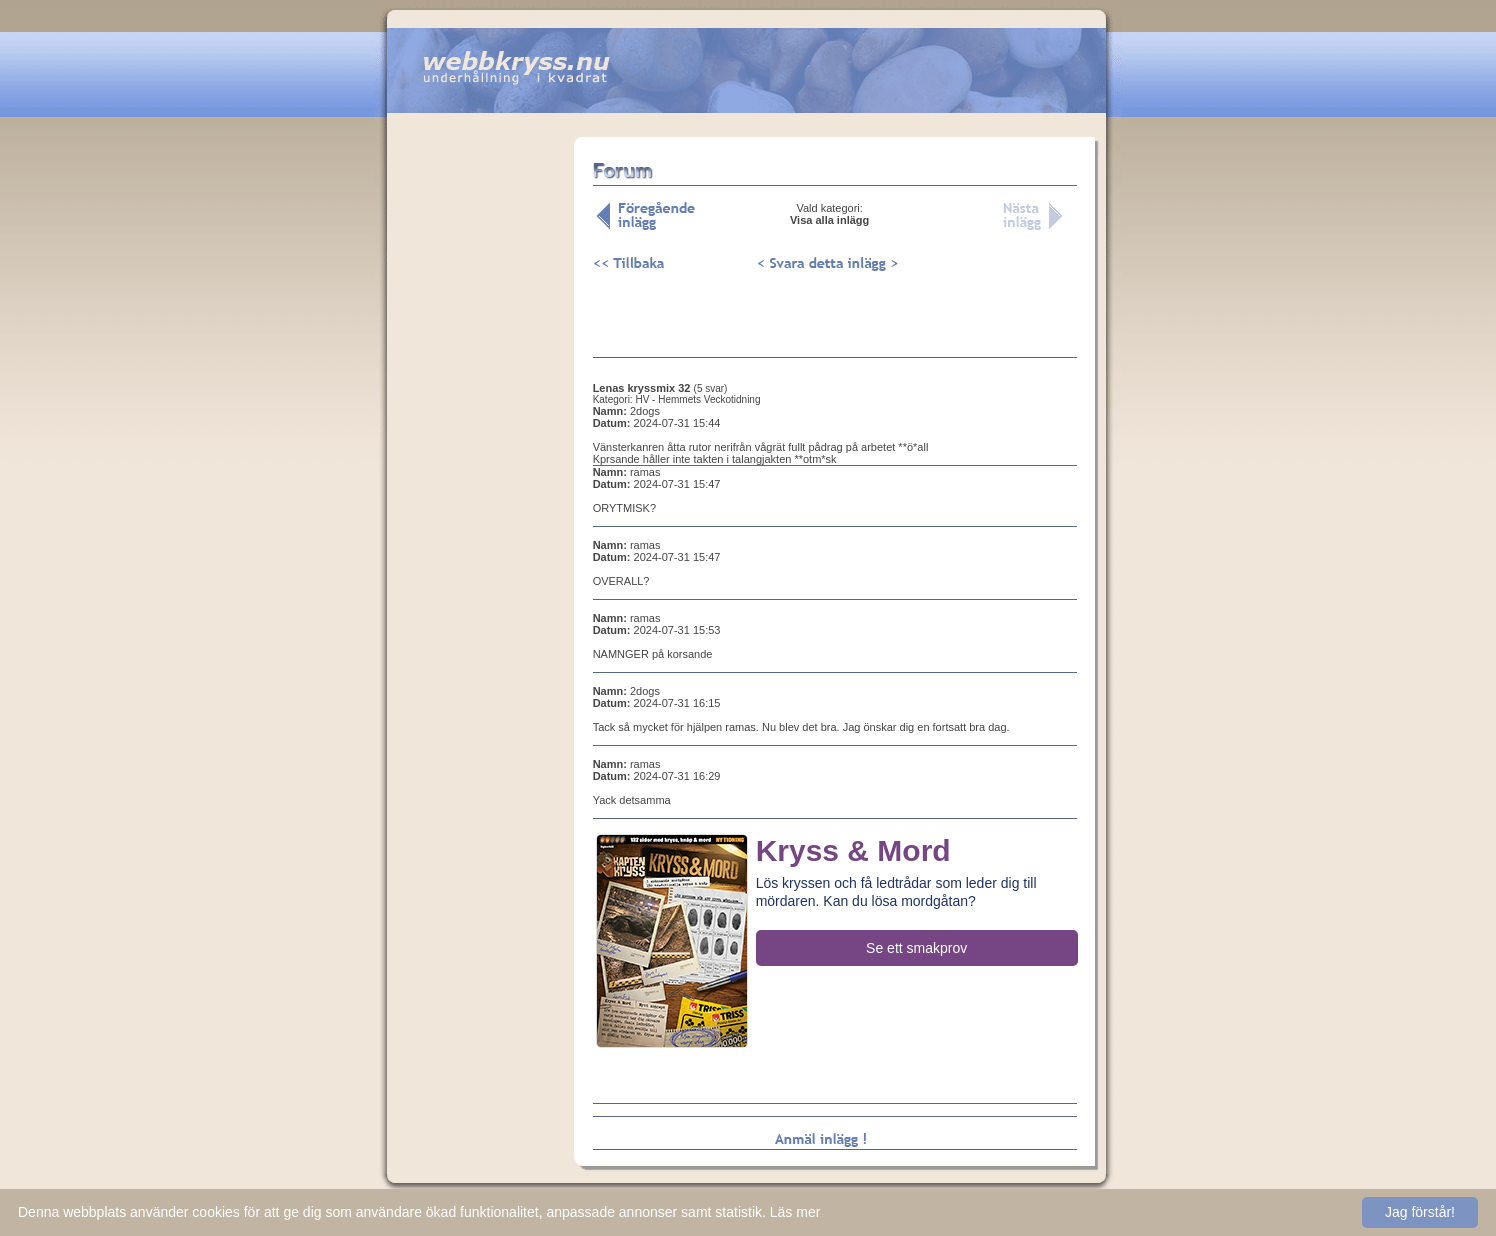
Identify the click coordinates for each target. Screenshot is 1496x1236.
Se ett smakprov (916, 948)
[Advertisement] (480, 449)
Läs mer (795, 1212)
